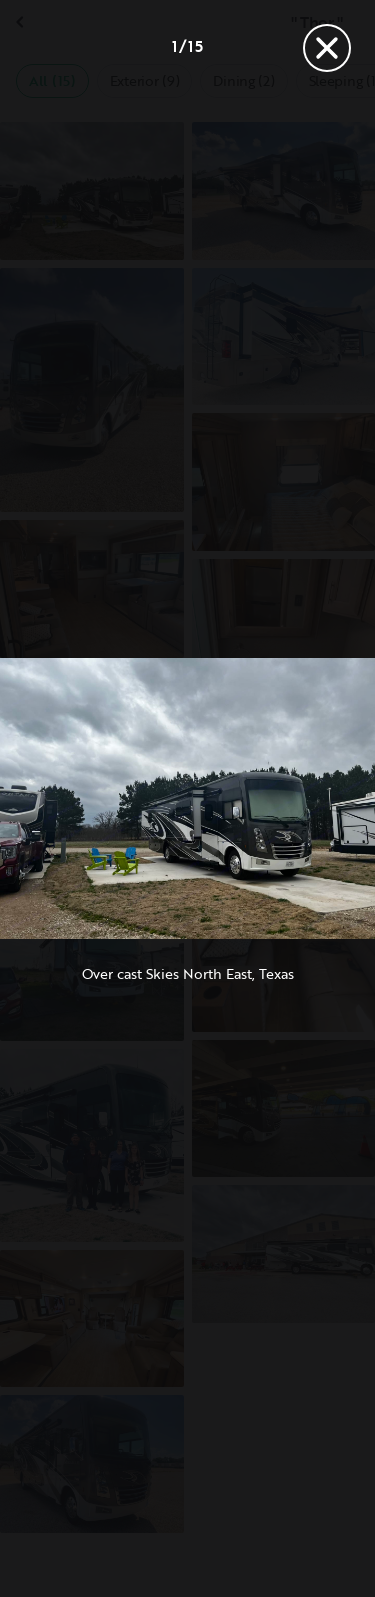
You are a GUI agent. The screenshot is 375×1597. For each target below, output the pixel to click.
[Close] (327, 48)
